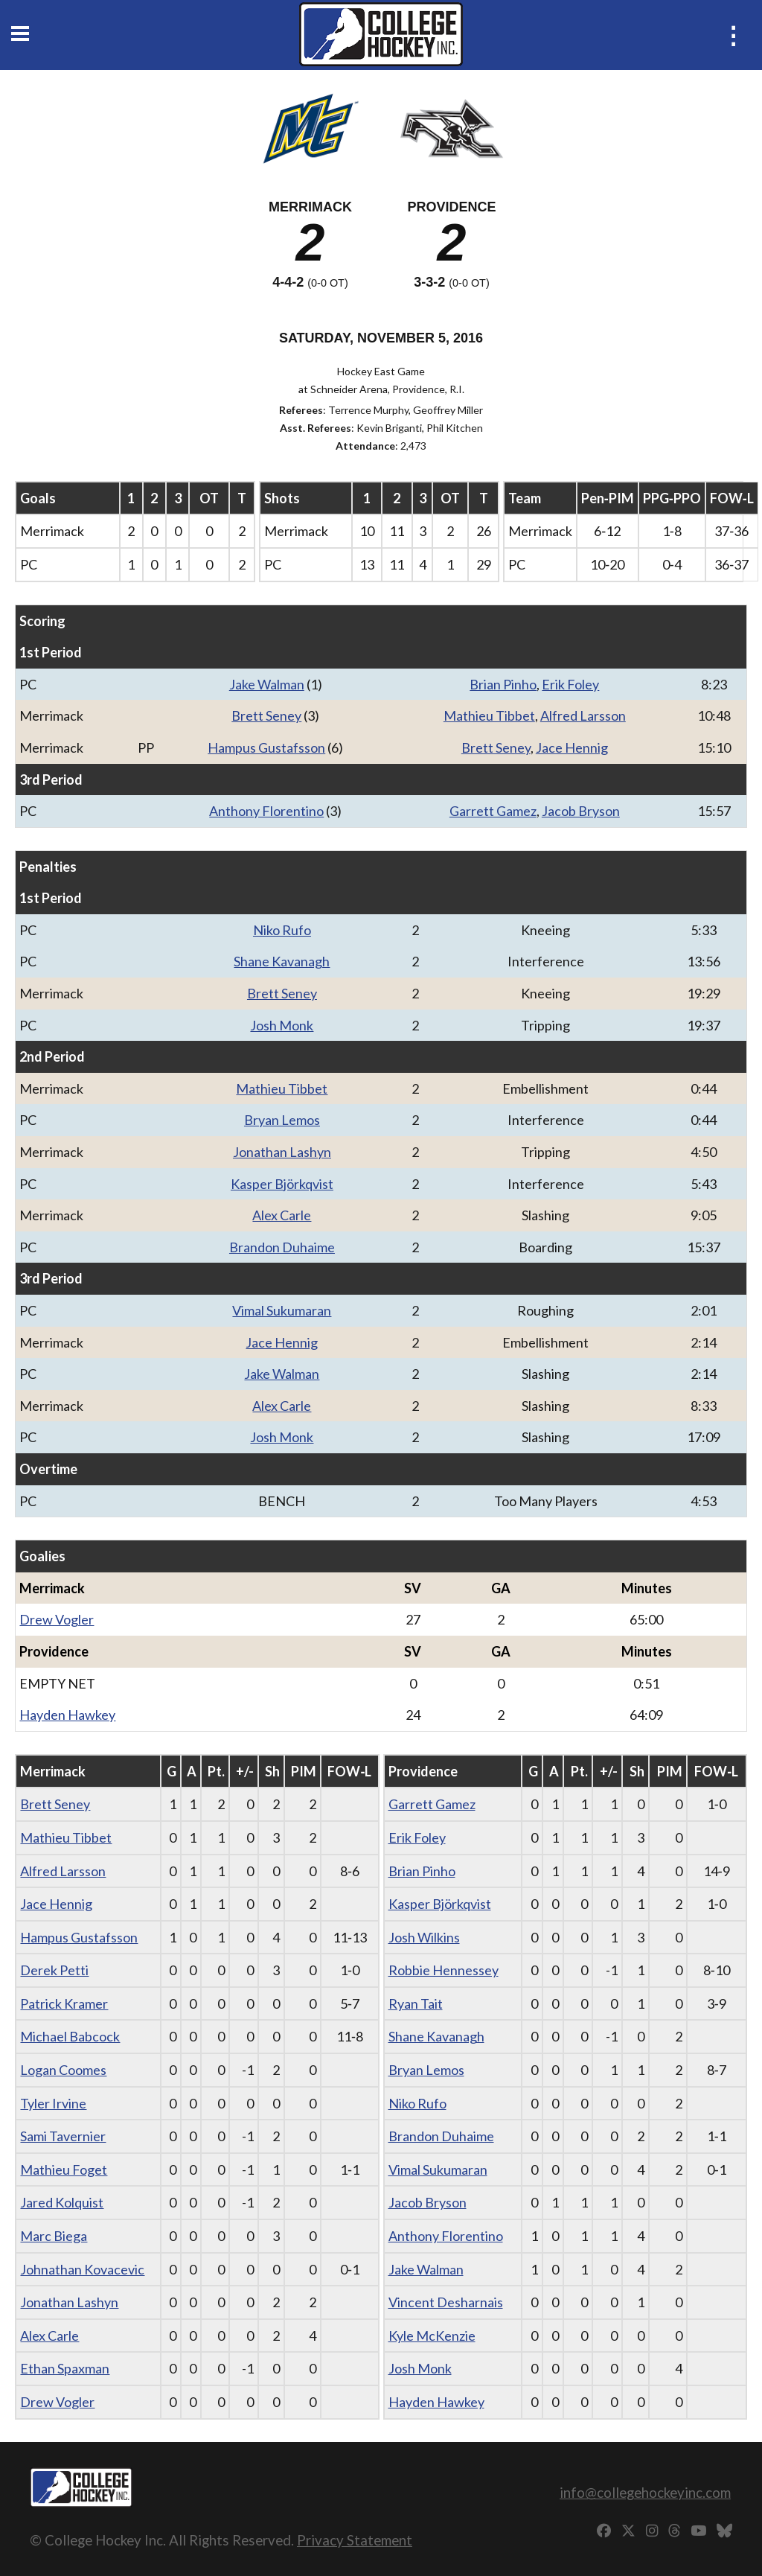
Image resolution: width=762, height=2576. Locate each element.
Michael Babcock (70, 2036)
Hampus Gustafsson (266, 747)
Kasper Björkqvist (282, 1184)
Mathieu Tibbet (489, 715)
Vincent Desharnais (445, 2302)
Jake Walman (266, 684)
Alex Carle (281, 1215)
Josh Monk (281, 1025)
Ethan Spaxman (64, 2368)
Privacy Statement (354, 2539)
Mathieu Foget (63, 2169)
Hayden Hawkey (67, 1714)
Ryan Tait (415, 2003)
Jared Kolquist (61, 2202)
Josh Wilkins (424, 1937)
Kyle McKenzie (432, 2335)
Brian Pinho (503, 684)
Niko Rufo (282, 930)
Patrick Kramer (64, 2003)
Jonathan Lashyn (282, 1152)
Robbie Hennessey (443, 1970)
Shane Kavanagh (282, 961)
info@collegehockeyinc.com (645, 2492)
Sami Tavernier (63, 2136)
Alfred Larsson (583, 715)
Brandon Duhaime (282, 1247)
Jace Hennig (572, 747)
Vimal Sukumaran (281, 1310)
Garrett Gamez (493, 811)
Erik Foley (570, 684)
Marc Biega (53, 2236)
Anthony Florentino (266, 811)
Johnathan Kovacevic (82, 2269)
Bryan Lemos (282, 1120)
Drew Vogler (56, 1619)
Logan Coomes (63, 2070)
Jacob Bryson (581, 811)
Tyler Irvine (53, 2103)
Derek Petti (54, 1970)
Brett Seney (266, 715)
